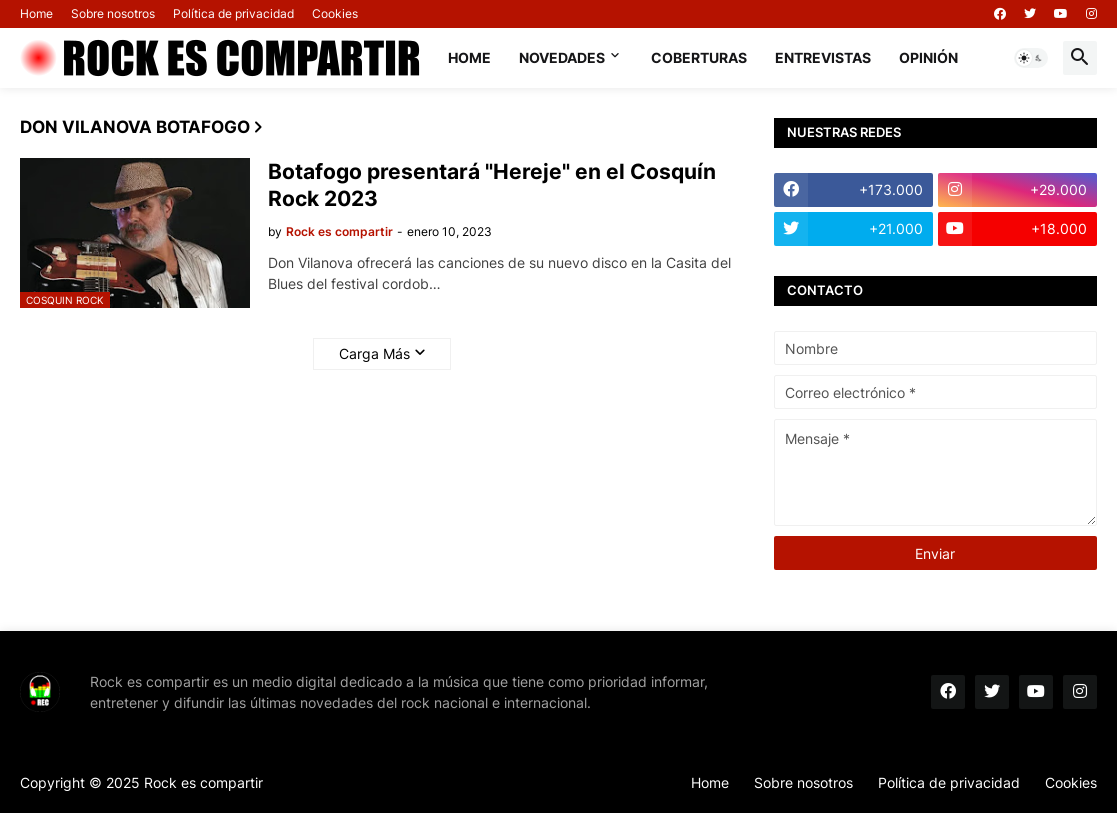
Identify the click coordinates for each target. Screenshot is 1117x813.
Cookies (335, 13)
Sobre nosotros (113, 13)
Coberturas (699, 57)
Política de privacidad (233, 13)
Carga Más (374, 353)
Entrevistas (823, 57)
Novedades (562, 57)
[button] (1031, 58)
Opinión (928, 57)
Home (36, 13)
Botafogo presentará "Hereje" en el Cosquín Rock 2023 (492, 185)
